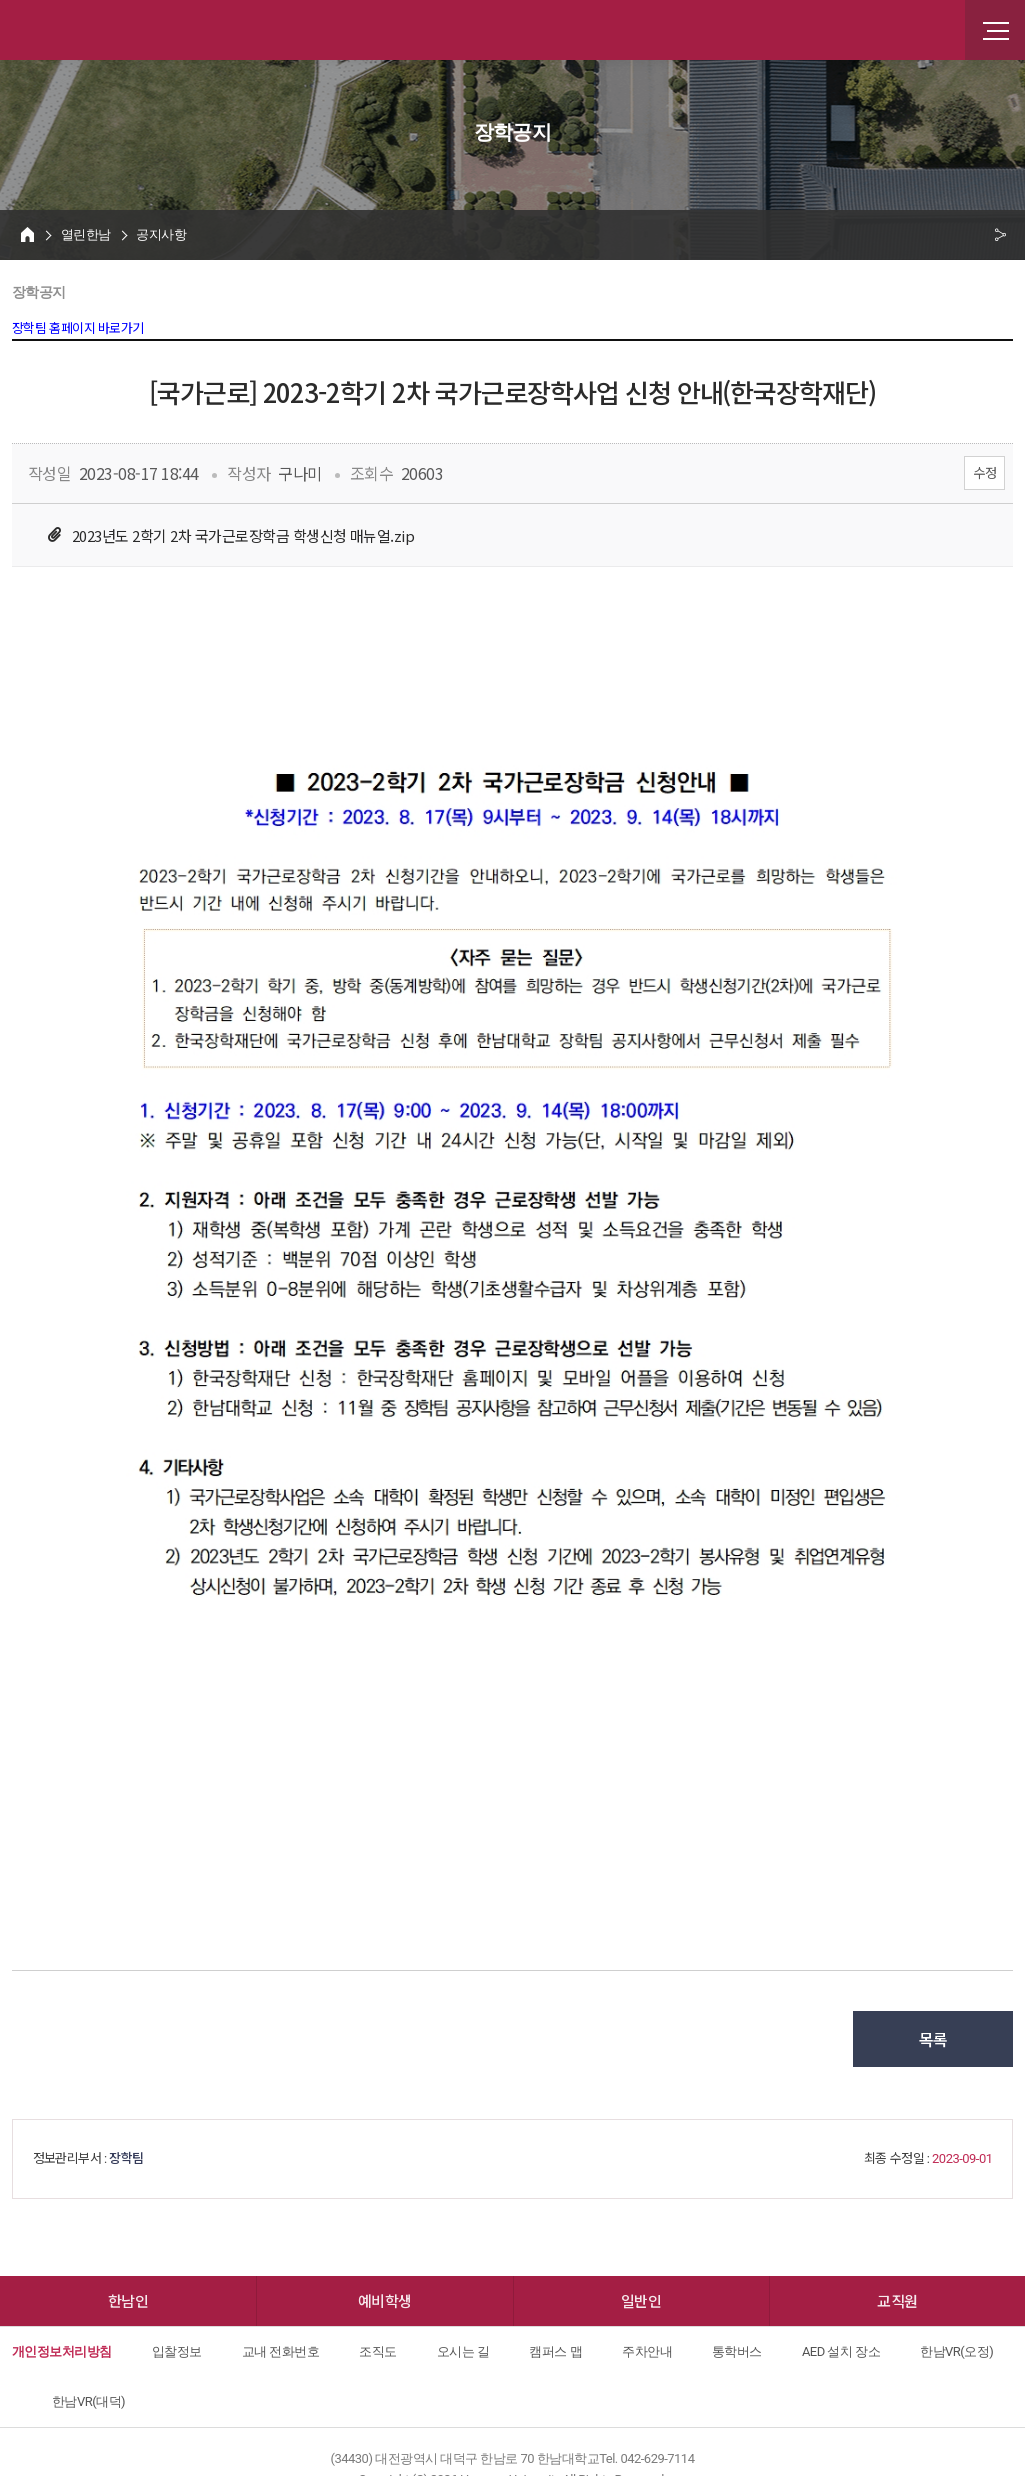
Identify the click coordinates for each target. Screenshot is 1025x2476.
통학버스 (737, 2351)
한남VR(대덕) (88, 2401)
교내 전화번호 (281, 2351)
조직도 (377, 2351)
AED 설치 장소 (841, 2351)
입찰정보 (177, 2351)
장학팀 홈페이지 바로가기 (78, 328)
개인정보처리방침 (62, 2351)
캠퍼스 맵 (555, 2351)
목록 (933, 2039)
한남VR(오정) (956, 2351)
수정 (984, 472)
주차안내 (647, 2351)
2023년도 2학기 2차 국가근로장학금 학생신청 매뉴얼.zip (243, 535)
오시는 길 (463, 2351)
